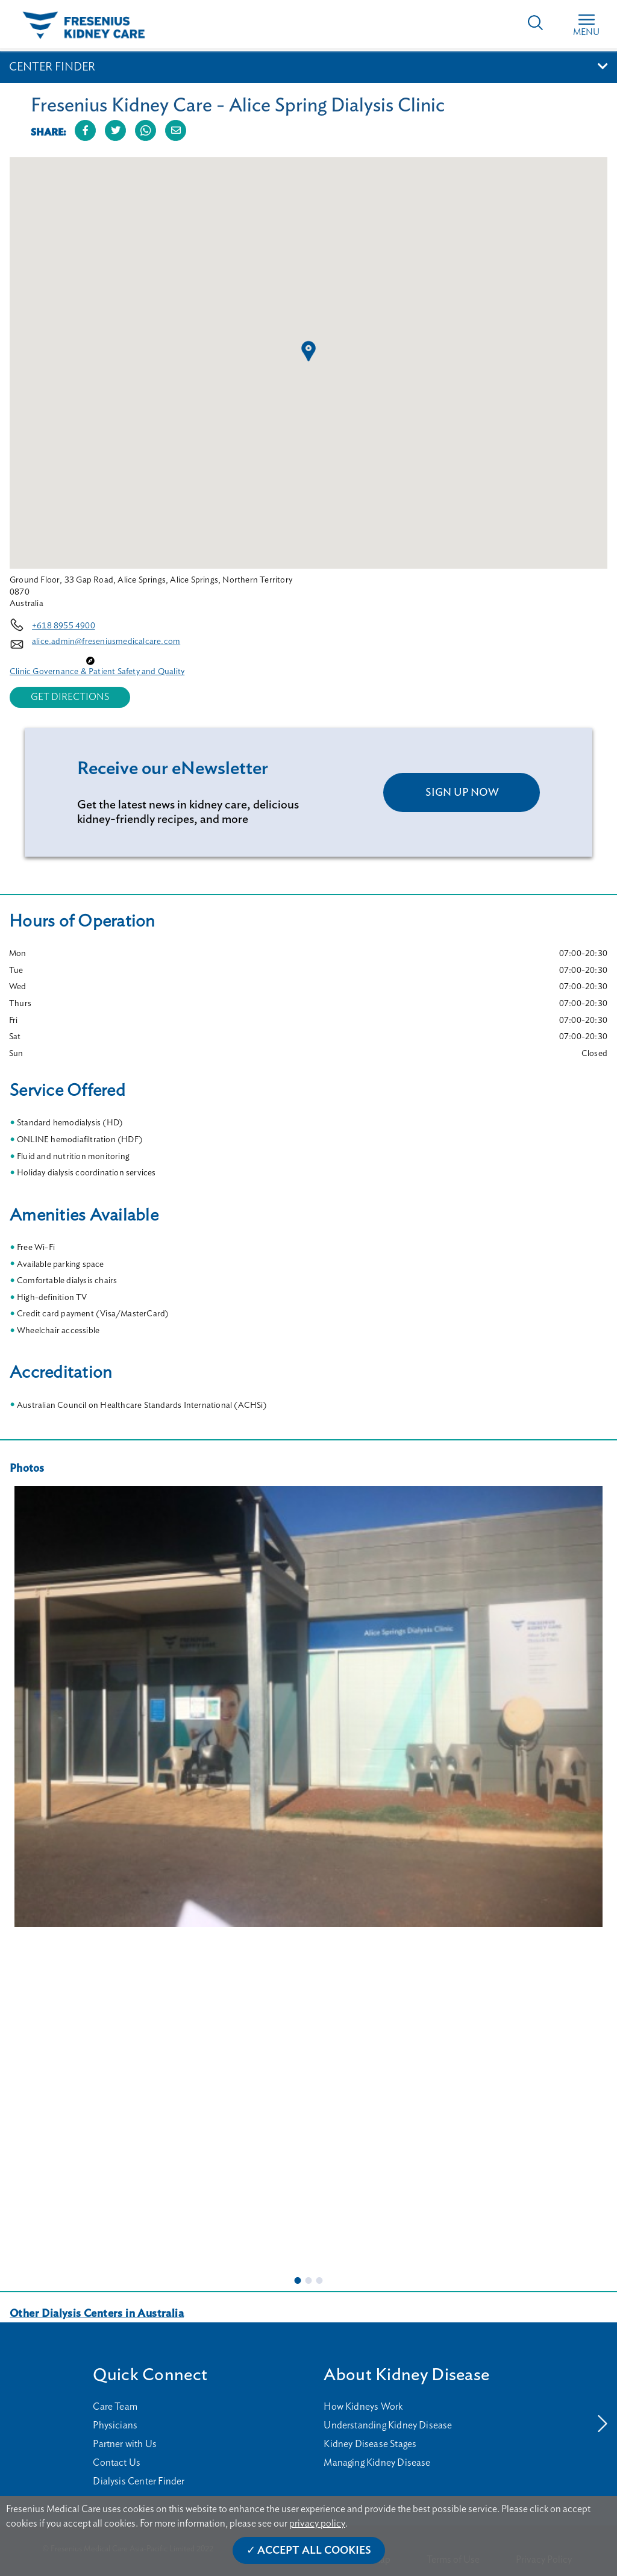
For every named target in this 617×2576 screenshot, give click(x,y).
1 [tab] (297, 2280)
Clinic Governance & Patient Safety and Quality (97, 671)
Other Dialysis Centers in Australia (97, 2314)
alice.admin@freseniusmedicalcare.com (106, 641)
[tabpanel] (308, 1706)
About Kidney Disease (406, 2375)
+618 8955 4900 (63, 626)
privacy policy (317, 2523)
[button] (308, 351)
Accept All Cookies (314, 2550)
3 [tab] (319, 2280)
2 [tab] (308, 2280)
